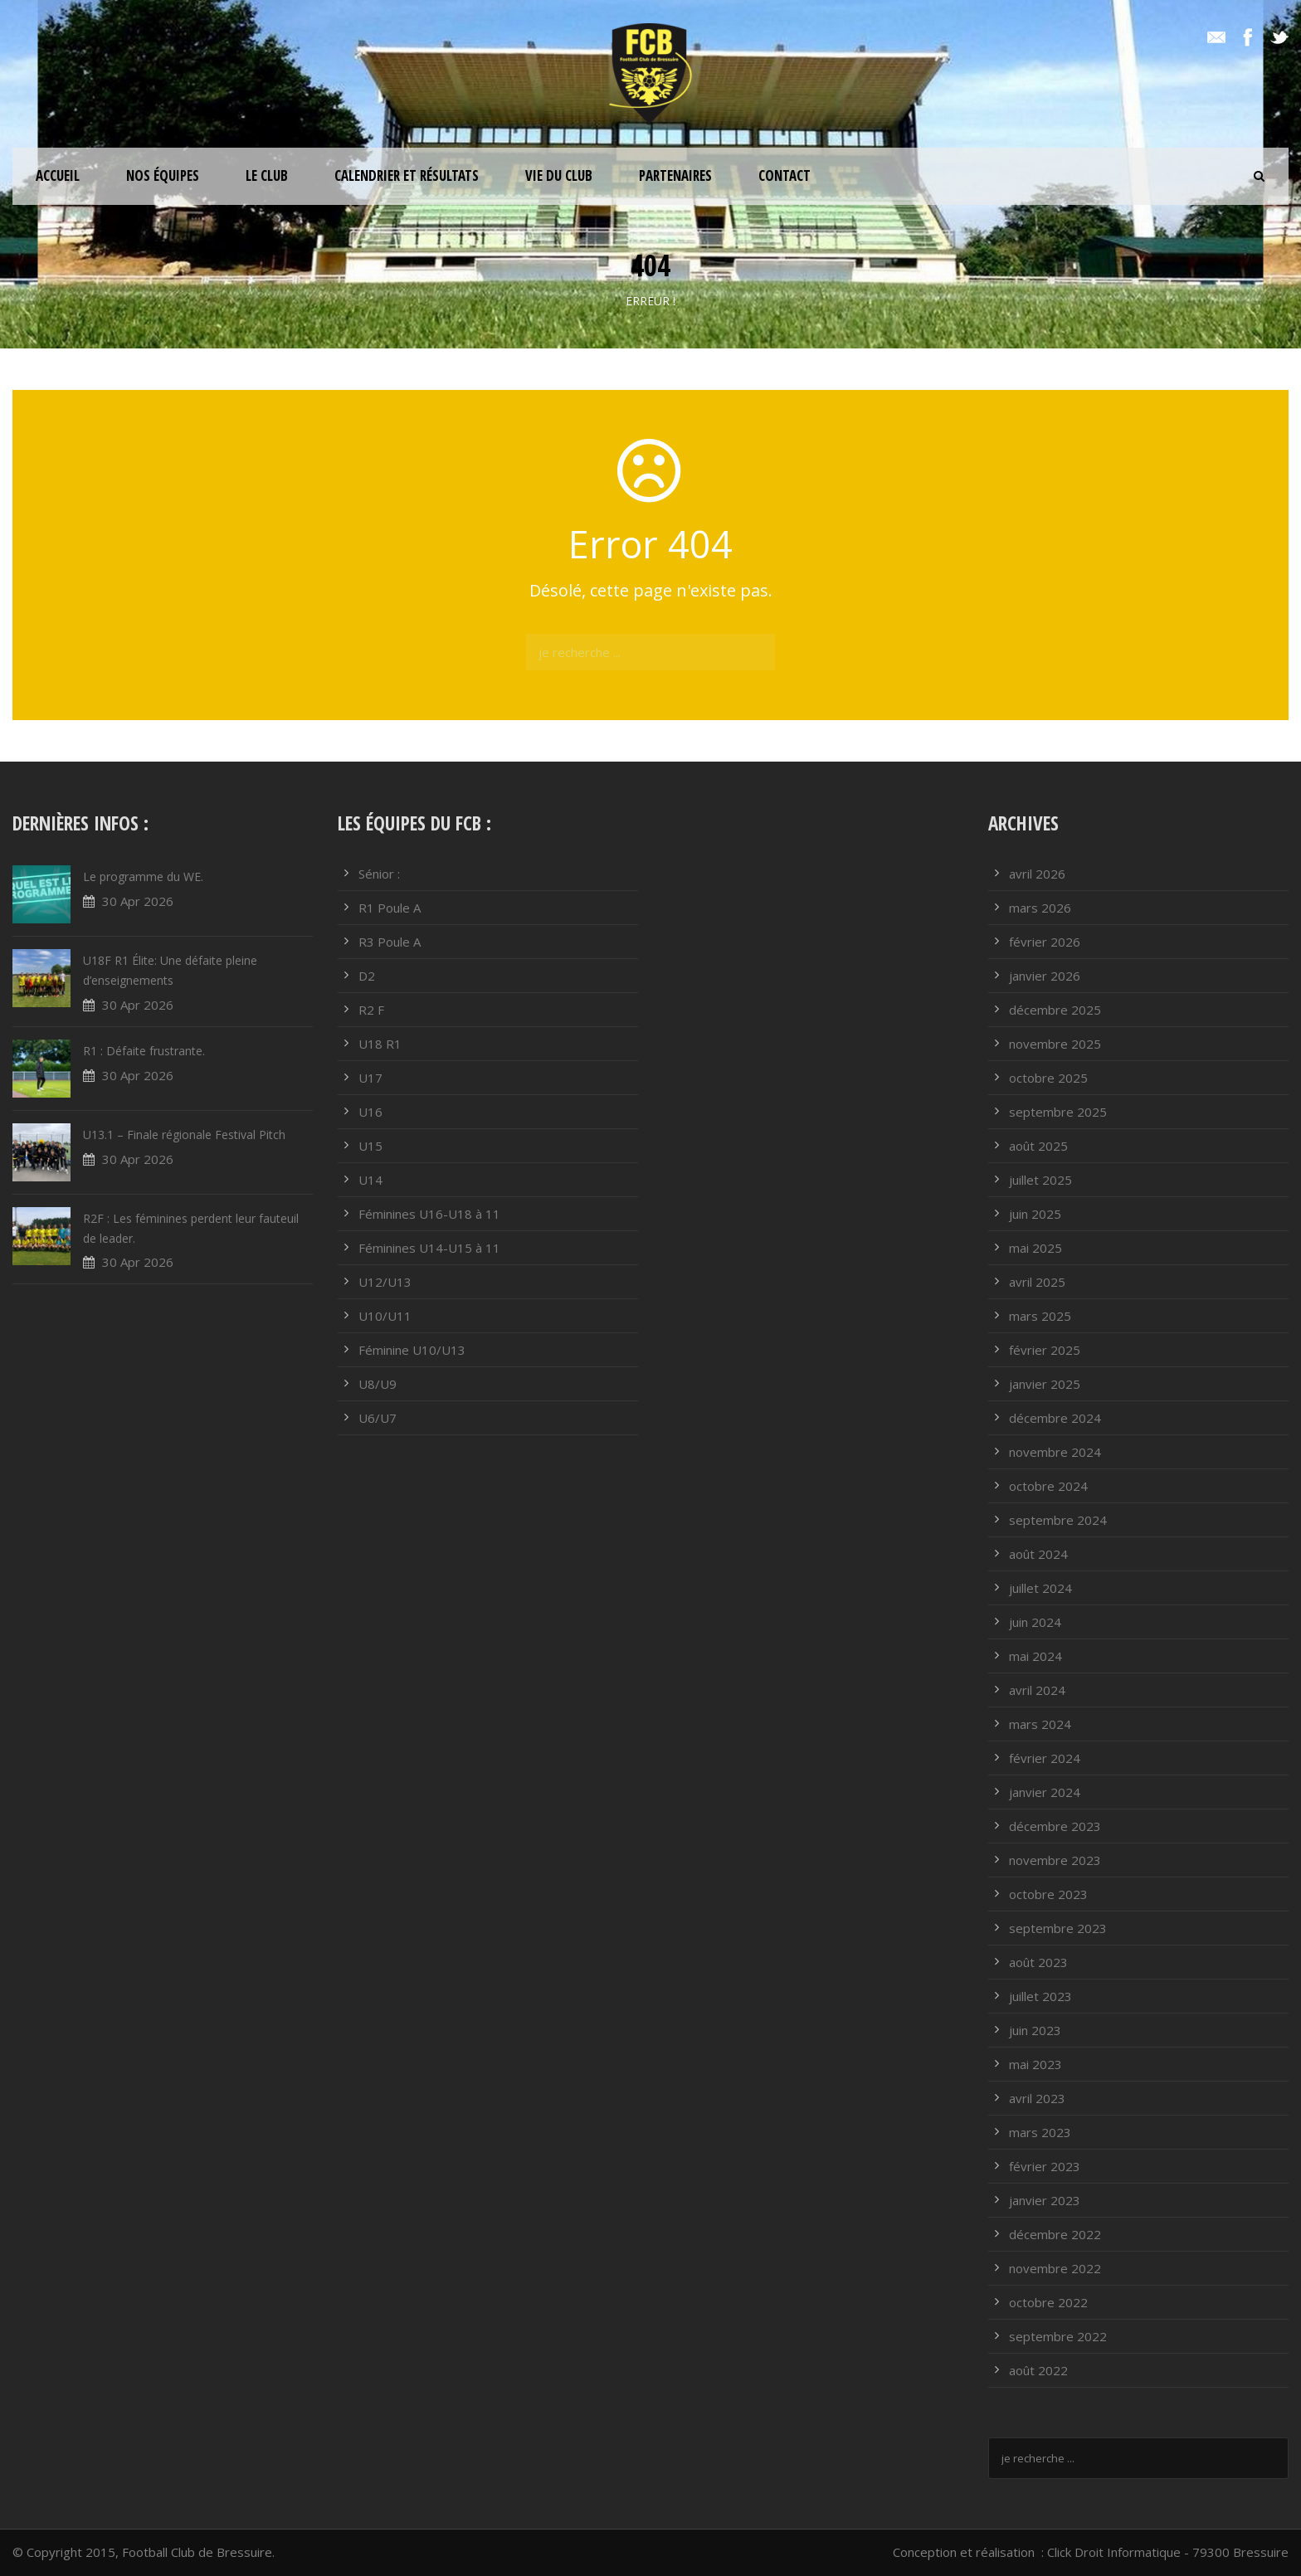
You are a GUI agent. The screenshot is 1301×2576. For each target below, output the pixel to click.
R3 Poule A (389, 941)
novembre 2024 (1055, 1452)
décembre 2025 (1055, 1009)
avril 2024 (1037, 1690)
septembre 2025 (1058, 1111)
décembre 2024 (1055, 1418)
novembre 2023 (1055, 1860)
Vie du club (558, 175)
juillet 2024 (1040, 1588)
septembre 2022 (1058, 2336)
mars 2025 (1040, 1315)
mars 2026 (1040, 907)
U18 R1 (380, 1043)
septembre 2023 (1058, 1928)
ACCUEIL (58, 175)
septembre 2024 (1058, 1520)
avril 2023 (1037, 2098)
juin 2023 (1035, 2030)
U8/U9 (377, 1384)
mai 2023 (1035, 2064)
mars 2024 (1040, 1724)
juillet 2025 (1040, 1179)
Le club (267, 175)
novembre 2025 (1055, 1043)
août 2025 (1038, 1145)
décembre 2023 (1055, 1826)
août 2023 (1038, 1962)
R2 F (371, 1009)
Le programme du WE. (143, 876)
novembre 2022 (1055, 2268)
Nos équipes (162, 175)
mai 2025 (1035, 1247)
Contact (784, 175)
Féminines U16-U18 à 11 (429, 1213)
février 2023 (1044, 2166)
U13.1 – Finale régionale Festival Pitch (184, 1134)
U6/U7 (377, 1418)
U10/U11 (385, 1315)
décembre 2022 (1055, 2234)
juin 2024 (1035, 1622)
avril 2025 (1037, 1281)
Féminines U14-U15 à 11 (429, 1247)
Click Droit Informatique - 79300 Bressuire (1168, 2552)
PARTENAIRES (675, 175)
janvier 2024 (1044, 1792)
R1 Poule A (389, 907)
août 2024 (1038, 1554)
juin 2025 (1035, 1213)
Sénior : (379, 873)
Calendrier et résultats (406, 175)
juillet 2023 (1040, 1996)
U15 (370, 1145)
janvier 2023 (1044, 2200)
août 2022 (1038, 2370)
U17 (370, 1077)
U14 (370, 1179)
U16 (370, 1111)
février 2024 (1044, 1758)
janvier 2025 (1044, 1384)
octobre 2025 (1048, 1077)
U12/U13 (385, 1281)
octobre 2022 (1048, 2302)
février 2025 (1044, 1350)
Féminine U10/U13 (411, 1350)
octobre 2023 (1048, 1894)
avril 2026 (1037, 873)
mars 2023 (1040, 2132)
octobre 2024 (1048, 1486)
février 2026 (1044, 941)
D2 (366, 975)
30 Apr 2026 (137, 901)
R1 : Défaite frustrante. (144, 1051)
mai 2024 (1035, 1656)
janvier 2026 (1044, 975)
